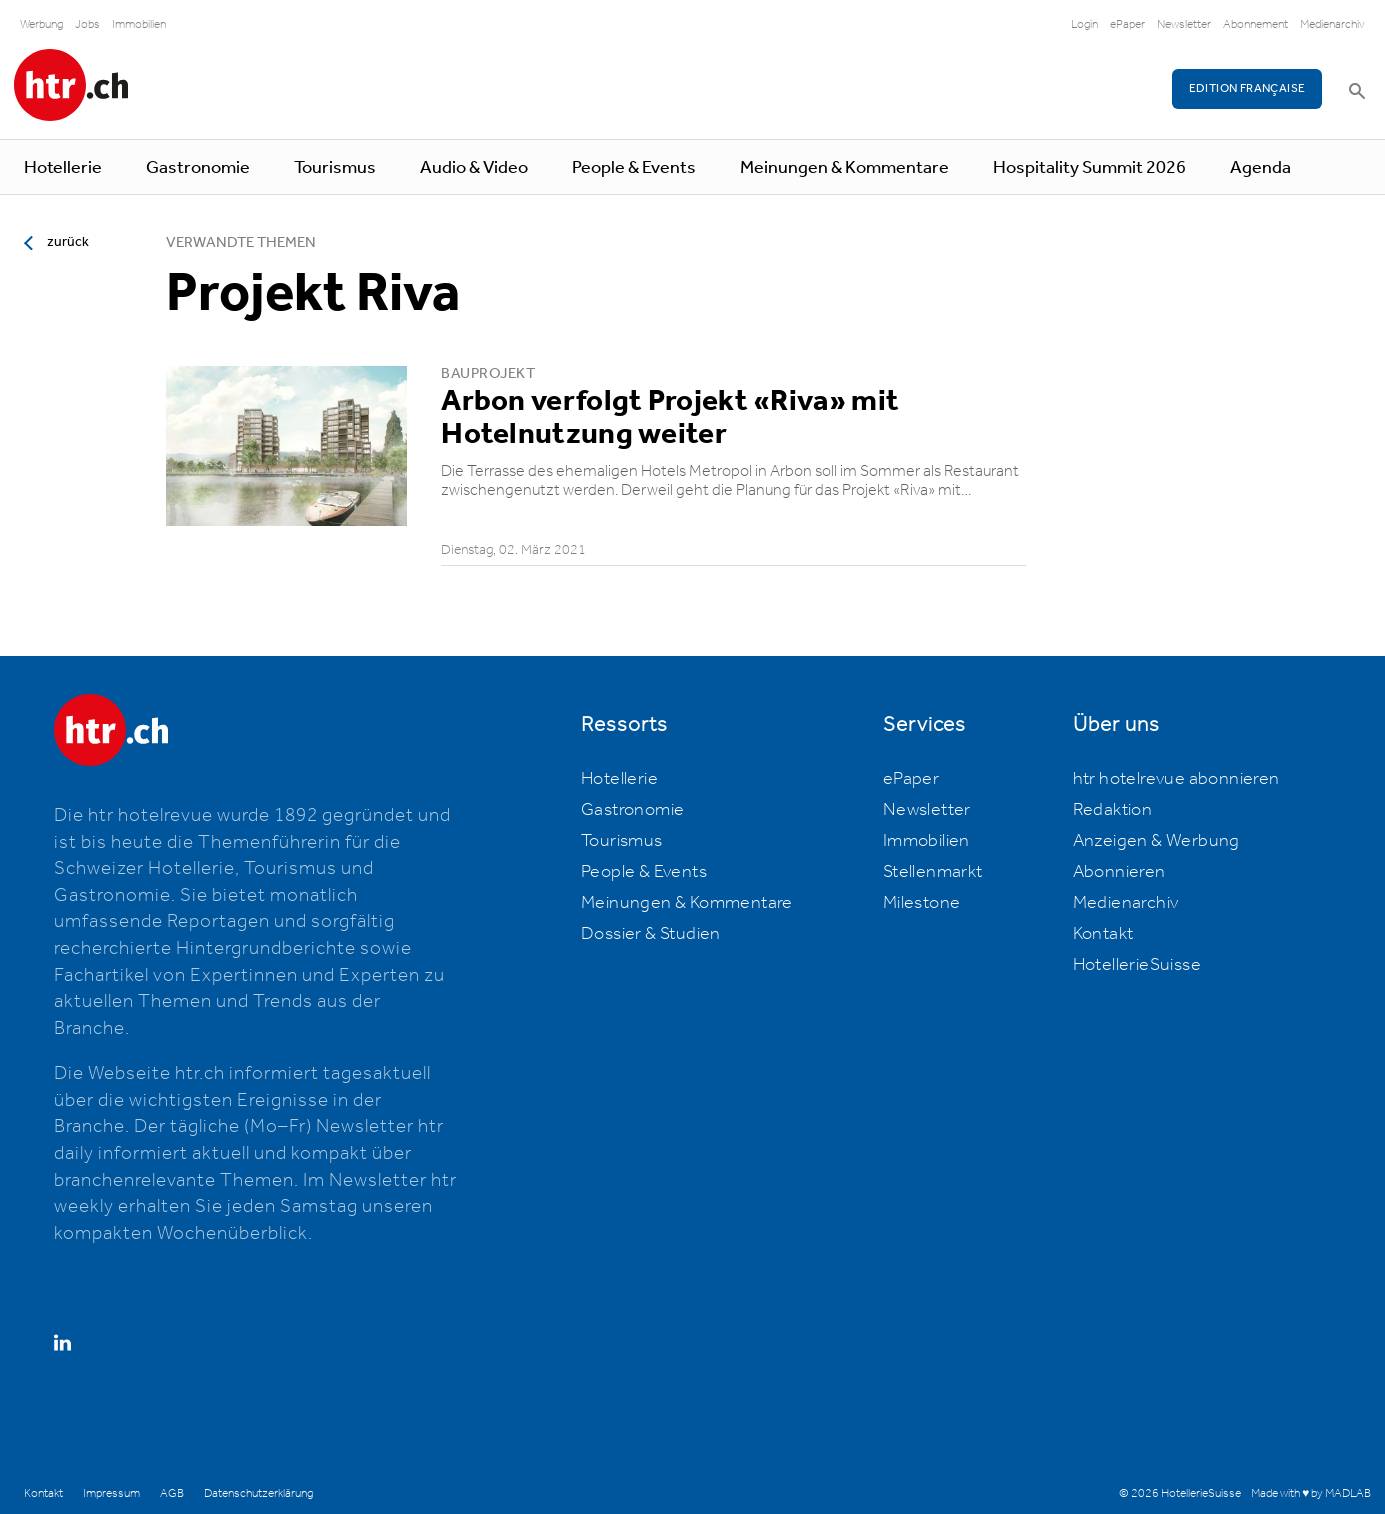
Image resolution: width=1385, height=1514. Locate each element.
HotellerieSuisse (1137, 965)
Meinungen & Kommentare (844, 168)
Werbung (41, 24)
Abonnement (1255, 24)
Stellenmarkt (933, 872)
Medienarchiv (1332, 24)
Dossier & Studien (651, 934)
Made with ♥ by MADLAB (1311, 1493)
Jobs (87, 24)
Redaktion (1113, 810)
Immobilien (139, 24)
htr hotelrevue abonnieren (1176, 779)
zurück (68, 242)
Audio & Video (474, 168)
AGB (172, 1493)
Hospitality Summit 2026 (1089, 168)
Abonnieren (1119, 872)
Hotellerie (63, 168)
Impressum (111, 1493)
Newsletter (1184, 24)
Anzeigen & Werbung (1156, 841)
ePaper (1127, 24)
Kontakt (1103, 934)
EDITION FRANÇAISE (1247, 88)
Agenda (1260, 168)
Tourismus (335, 168)
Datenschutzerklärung (258, 1493)
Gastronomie (198, 168)
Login (1084, 24)
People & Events (634, 168)
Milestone (922, 903)
